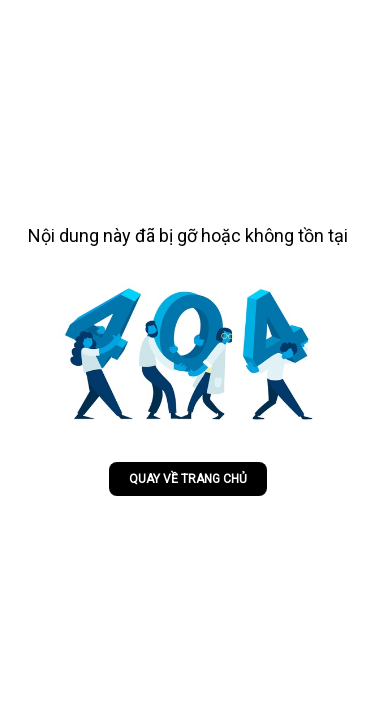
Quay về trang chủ (188, 479)
